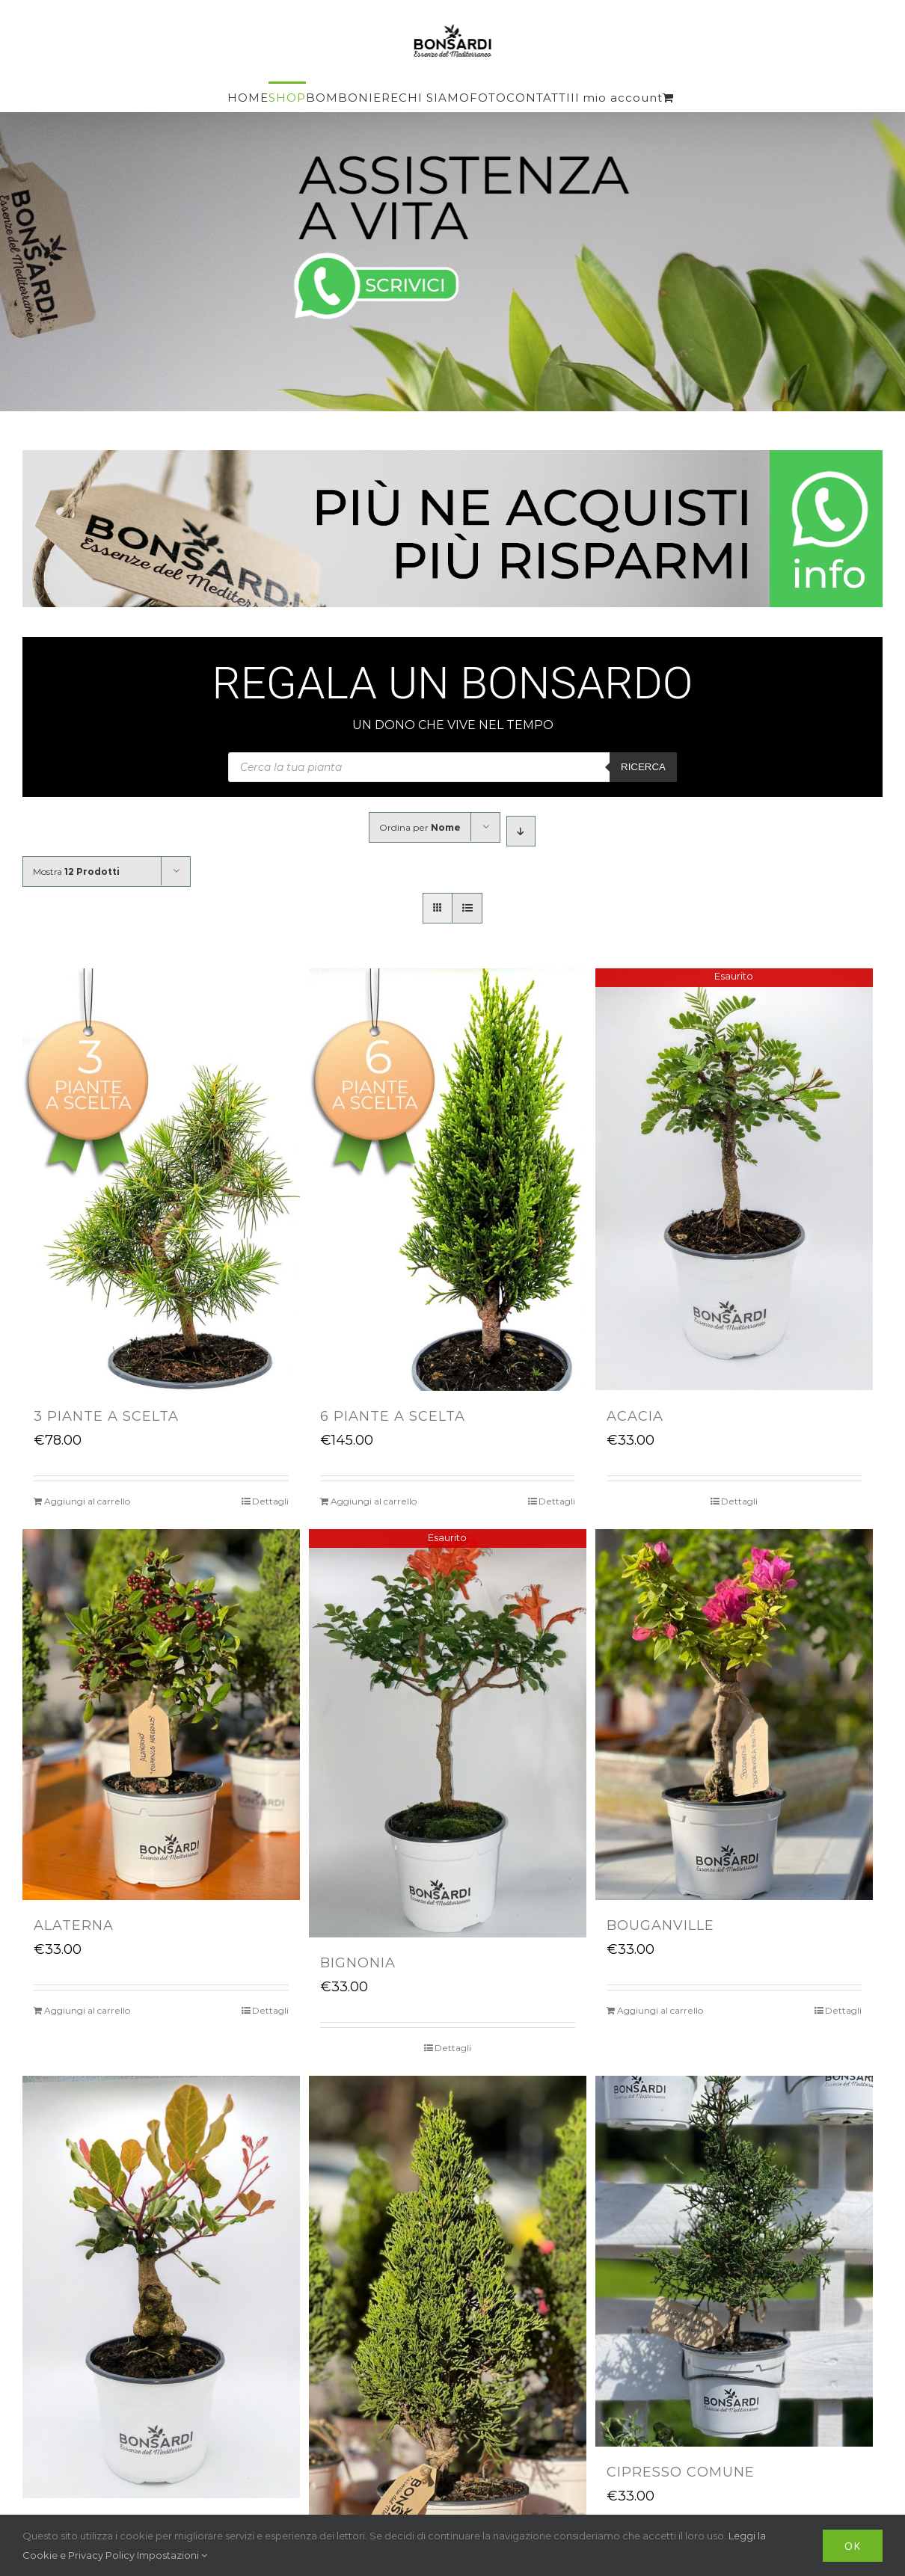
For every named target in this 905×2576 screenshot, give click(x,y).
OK (852, 2546)
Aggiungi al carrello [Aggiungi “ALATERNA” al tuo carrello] (87, 2010)
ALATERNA (74, 1925)
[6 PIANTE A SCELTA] (447, 1179)
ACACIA (635, 1416)
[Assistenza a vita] (452, 261)
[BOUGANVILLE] (734, 1714)
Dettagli (270, 1501)
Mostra (76, 871)
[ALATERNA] (161, 1714)
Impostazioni (172, 2555)
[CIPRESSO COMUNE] (734, 2261)
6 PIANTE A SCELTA (392, 1416)
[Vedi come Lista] (467, 908)
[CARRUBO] (161, 2287)
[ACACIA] (734, 1179)
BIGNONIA (358, 1963)
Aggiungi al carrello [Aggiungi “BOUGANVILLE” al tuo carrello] (660, 2010)
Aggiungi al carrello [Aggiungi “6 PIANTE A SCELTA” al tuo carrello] (374, 1501)
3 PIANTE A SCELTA (106, 1416)
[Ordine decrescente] (521, 831)
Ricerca (643, 766)
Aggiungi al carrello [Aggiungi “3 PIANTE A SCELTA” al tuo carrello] (87, 1501)
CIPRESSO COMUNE (681, 2472)
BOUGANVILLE (660, 1925)
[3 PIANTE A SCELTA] (161, 1179)
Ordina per (420, 827)
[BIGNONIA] (447, 1733)
